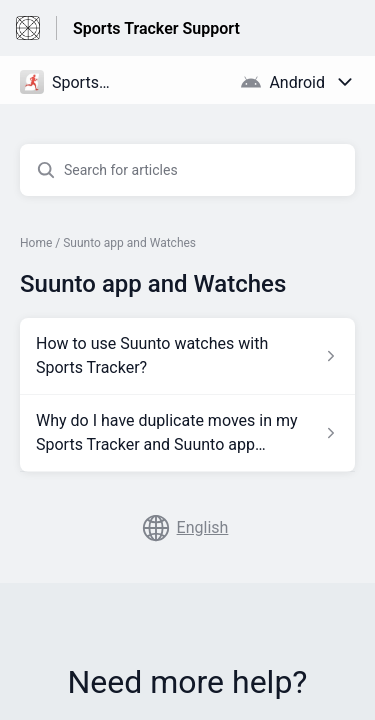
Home (36, 243)
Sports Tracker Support (156, 28)
